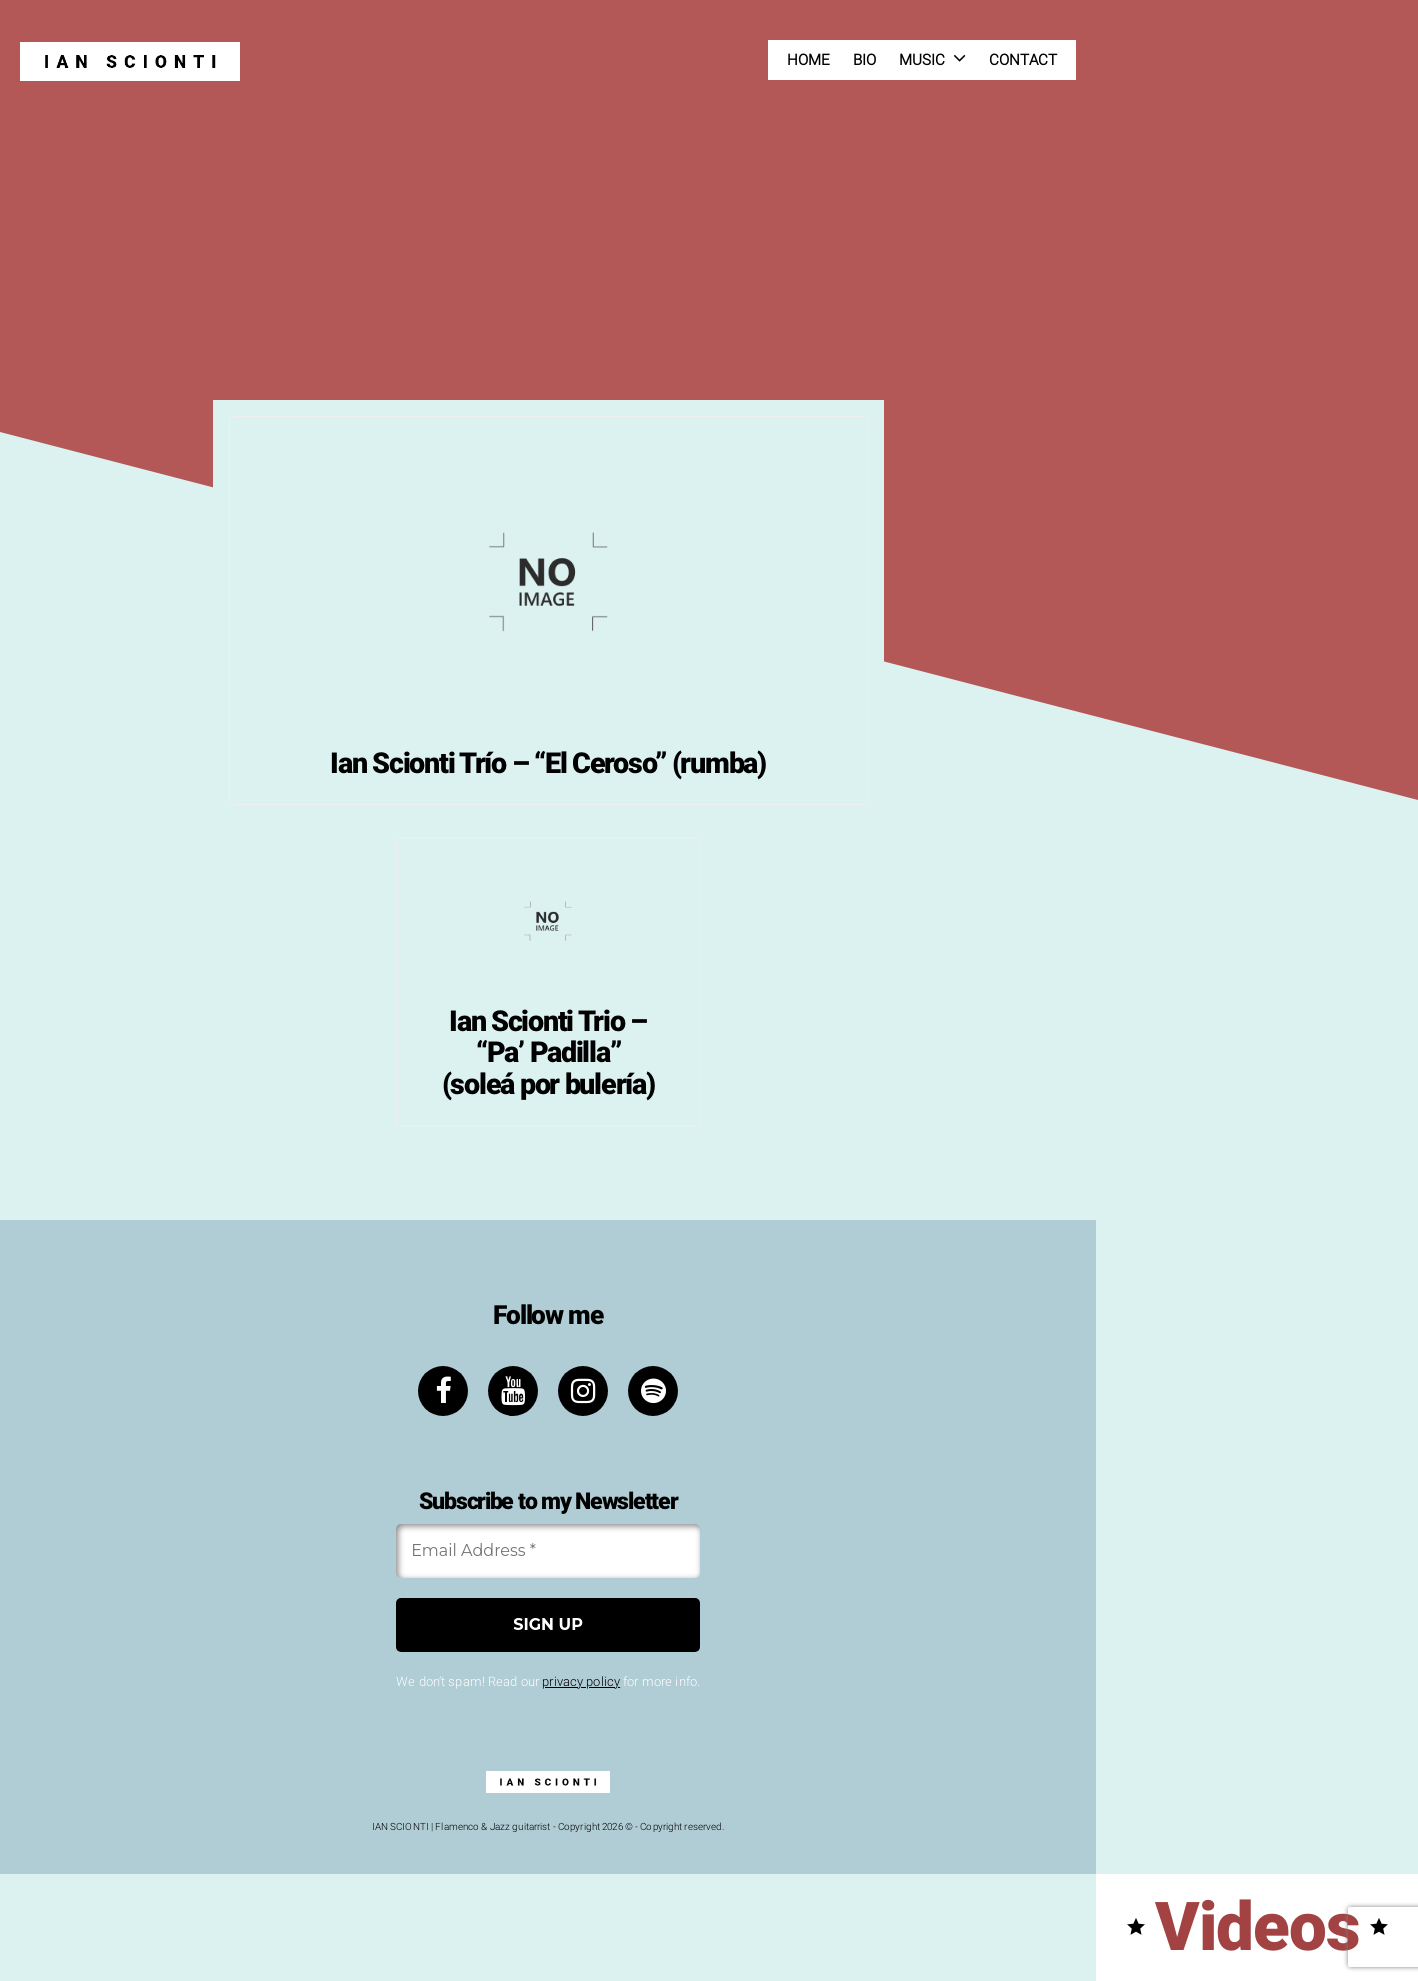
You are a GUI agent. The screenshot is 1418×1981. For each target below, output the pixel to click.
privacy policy (581, 1681)
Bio (864, 60)
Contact (1023, 60)
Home (809, 60)
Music (922, 60)
